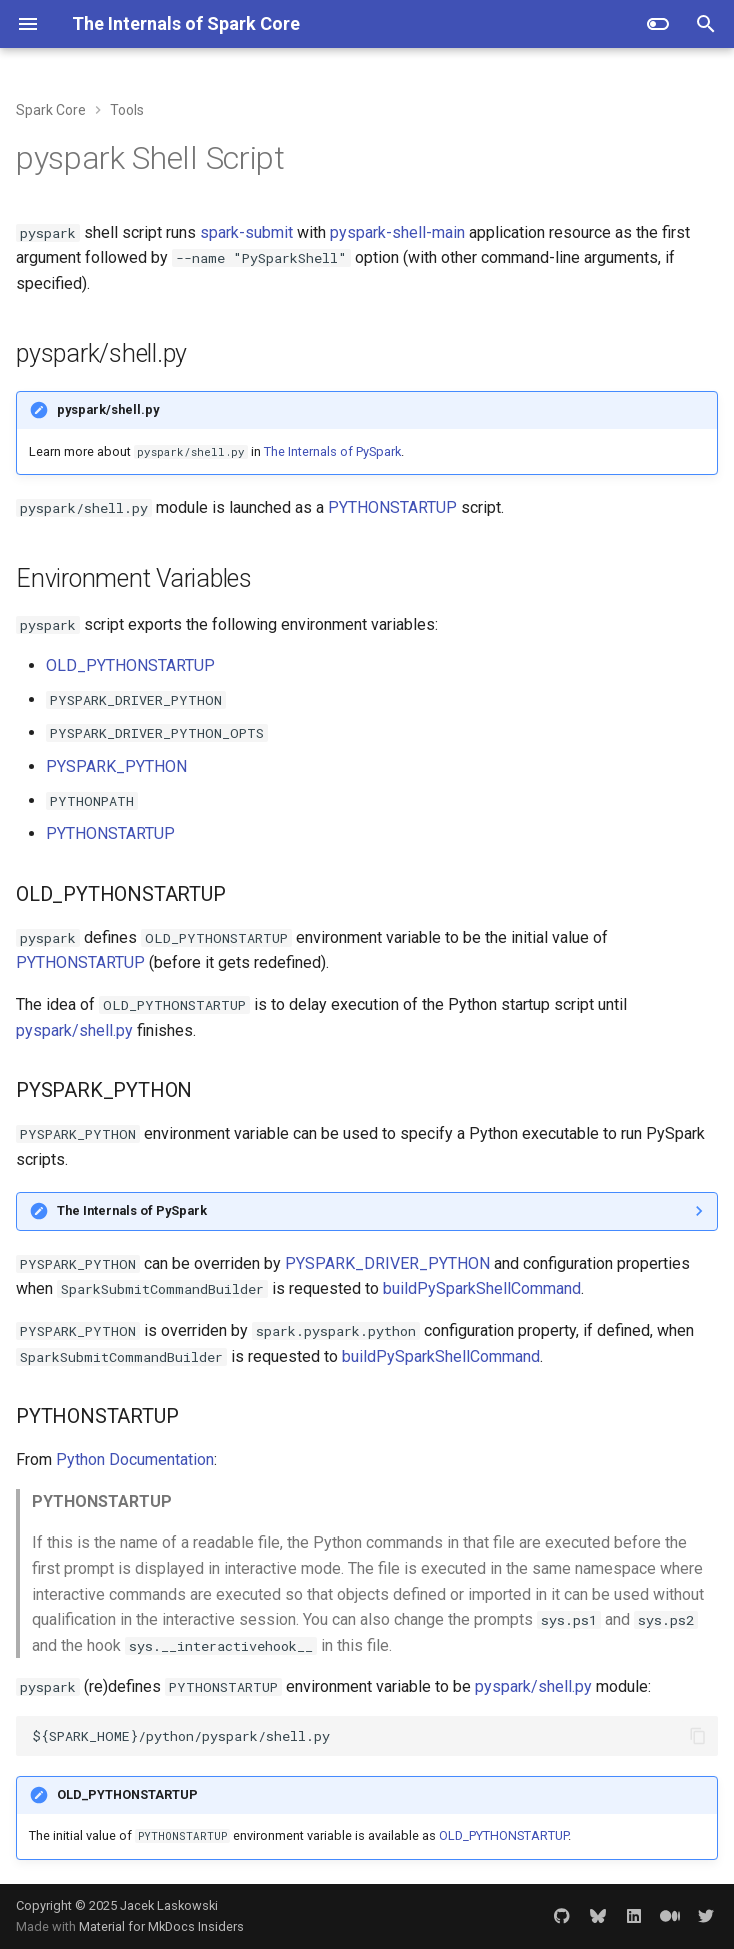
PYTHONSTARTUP (392, 507)
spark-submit (246, 232)
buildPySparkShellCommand (482, 1288)
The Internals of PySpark (332, 451)
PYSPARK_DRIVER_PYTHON (387, 1263)
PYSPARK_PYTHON (116, 766)
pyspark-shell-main (397, 232)
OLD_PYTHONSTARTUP (130, 665)
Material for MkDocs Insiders (161, 1926)
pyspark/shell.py (74, 1030)
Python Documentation (135, 1459)
